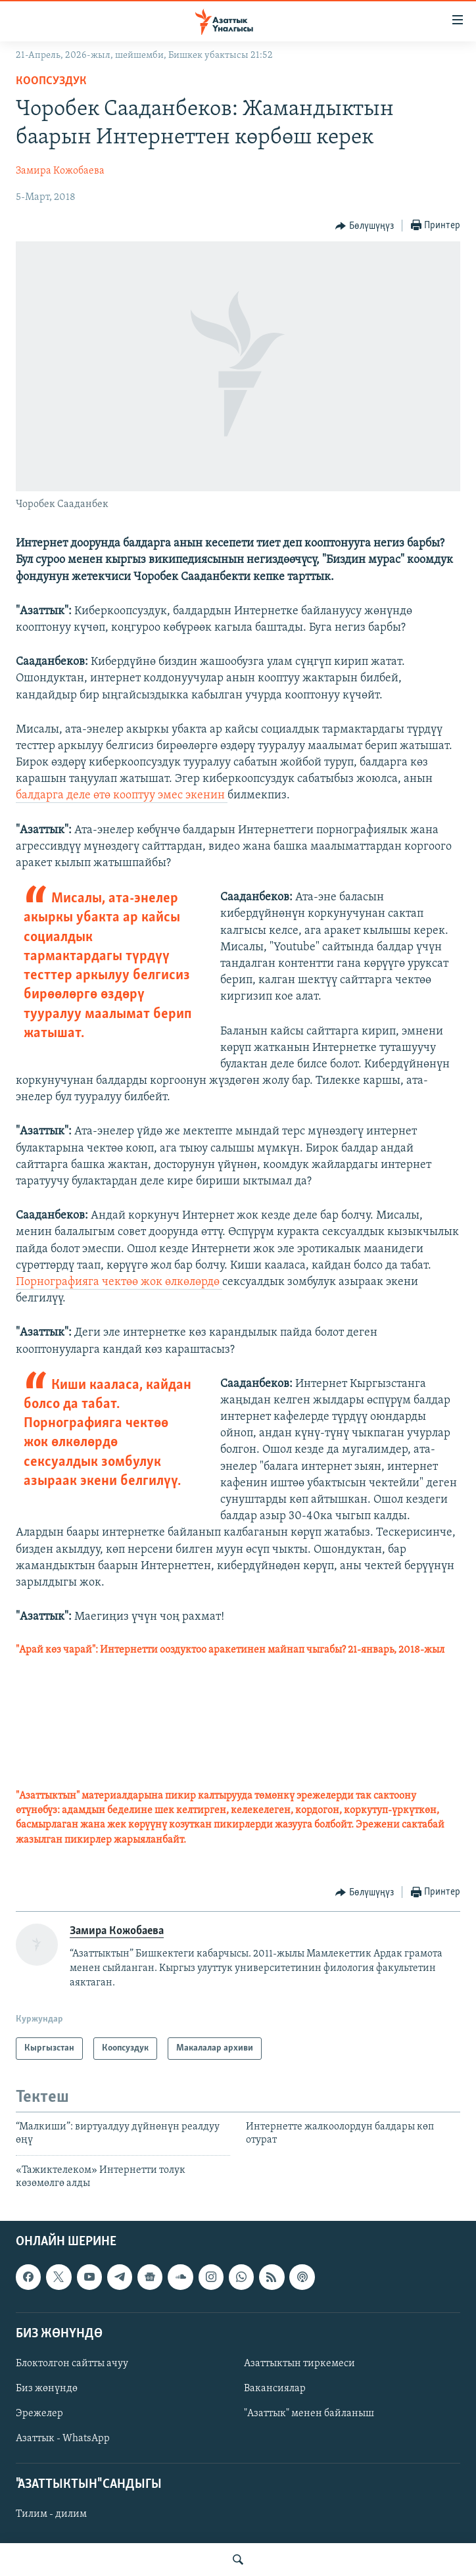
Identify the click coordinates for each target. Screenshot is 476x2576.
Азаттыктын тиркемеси (299, 2363)
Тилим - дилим (51, 2514)
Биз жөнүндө (47, 2388)
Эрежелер (39, 2413)
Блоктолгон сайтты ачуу (72, 2363)
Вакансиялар (275, 2388)
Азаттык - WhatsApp (63, 2438)
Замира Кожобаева (60, 171)
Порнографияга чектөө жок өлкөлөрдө (119, 1282)
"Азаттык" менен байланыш (309, 2413)
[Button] (364, 226)
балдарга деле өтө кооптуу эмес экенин (121, 795)
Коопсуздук (51, 81)
